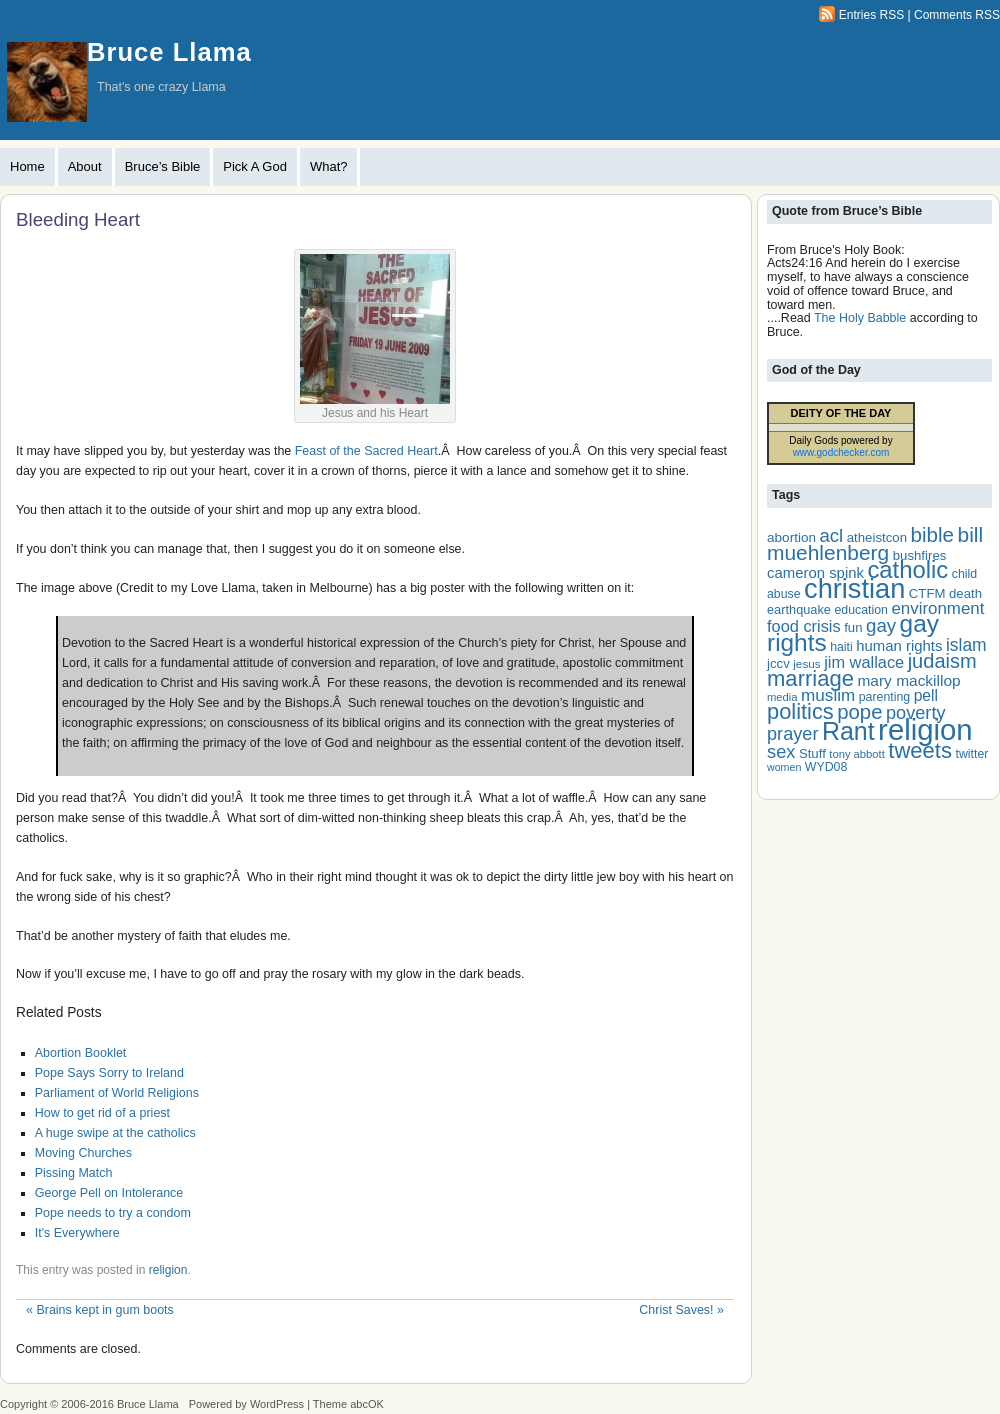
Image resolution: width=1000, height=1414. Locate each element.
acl (831, 535)
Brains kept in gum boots (100, 1310)
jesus (806, 663)
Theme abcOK (348, 1404)
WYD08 (826, 767)
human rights (899, 646)
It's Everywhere (77, 1233)
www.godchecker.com (841, 452)
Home (27, 166)
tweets (920, 750)
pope (859, 712)
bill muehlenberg (875, 543)
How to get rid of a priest (102, 1113)
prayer (792, 734)
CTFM (927, 593)
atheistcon (877, 537)
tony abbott (857, 754)
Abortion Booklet (81, 1053)
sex (781, 751)
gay (881, 625)
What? (329, 166)
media (782, 697)
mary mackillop (908, 680)
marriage (810, 678)
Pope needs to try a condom (113, 1213)
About (85, 166)
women (784, 767)
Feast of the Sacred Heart (366, 451)
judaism (942, 661)
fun (853, 627)
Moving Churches (83, 1153)
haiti (841, 647)
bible (932, 534)
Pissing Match (74, 1173)
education (860, 610)
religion (168, 1270)
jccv (778, 663)
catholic (907, 569)
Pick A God (255, 166)
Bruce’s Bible (163, 166)
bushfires (920, 555)
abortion (791, 537)
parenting (884, 697)
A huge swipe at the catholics (115, 1133)
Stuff (812, 753)
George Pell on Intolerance (109, 1193)
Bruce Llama (169, 52)
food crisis (804, 626)
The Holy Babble (860, 318)
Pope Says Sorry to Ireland (109, 1073)
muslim (828, 695)
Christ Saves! (681, 1310)
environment (937, 608)
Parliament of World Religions (117, 1093)
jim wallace (864, 662)
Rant (848, 731)
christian (854, 588)
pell (926, 695)
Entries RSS (871, 15)
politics (800, 711)
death (965, 593)
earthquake (799, 609)
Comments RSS (957, 15)
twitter (971, 754)
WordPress (277, 1404)
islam (966, 645)
